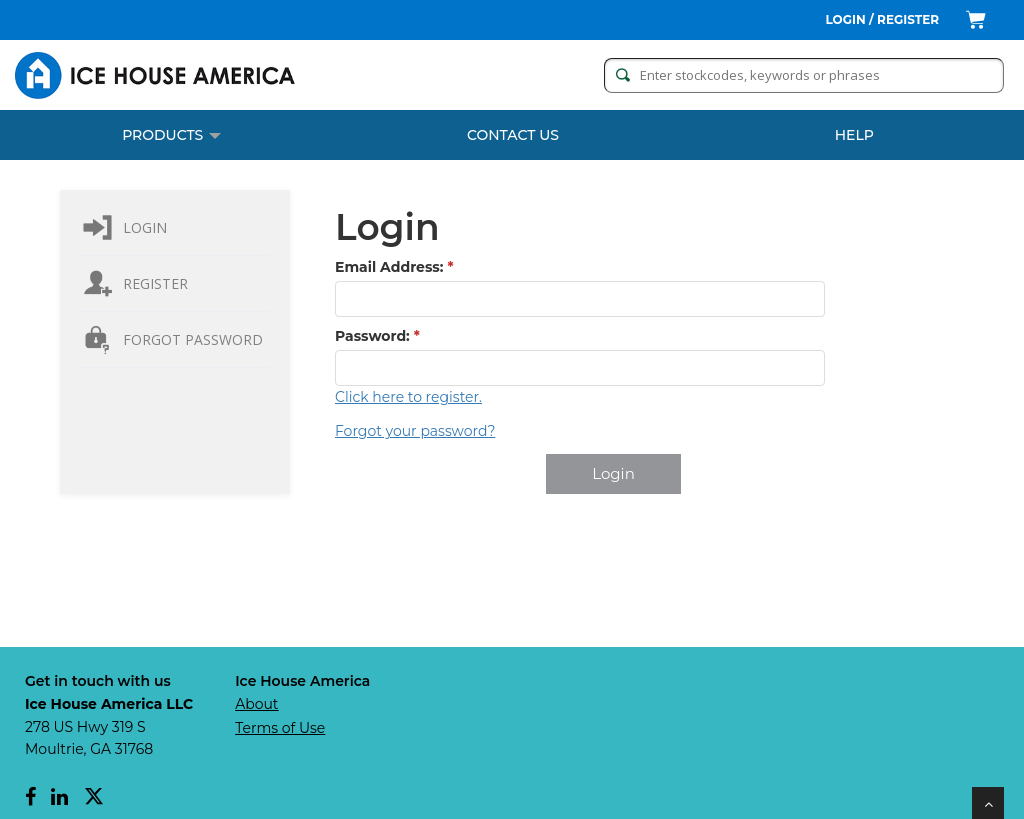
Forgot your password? (415, 431)
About (256, 704)
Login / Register (883, 19)
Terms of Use (280, 728)
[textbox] (580, 299)
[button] (613, 474)
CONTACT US (513, 135)
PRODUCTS (171, 135)
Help (854, 135)
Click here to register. (408, 397)
